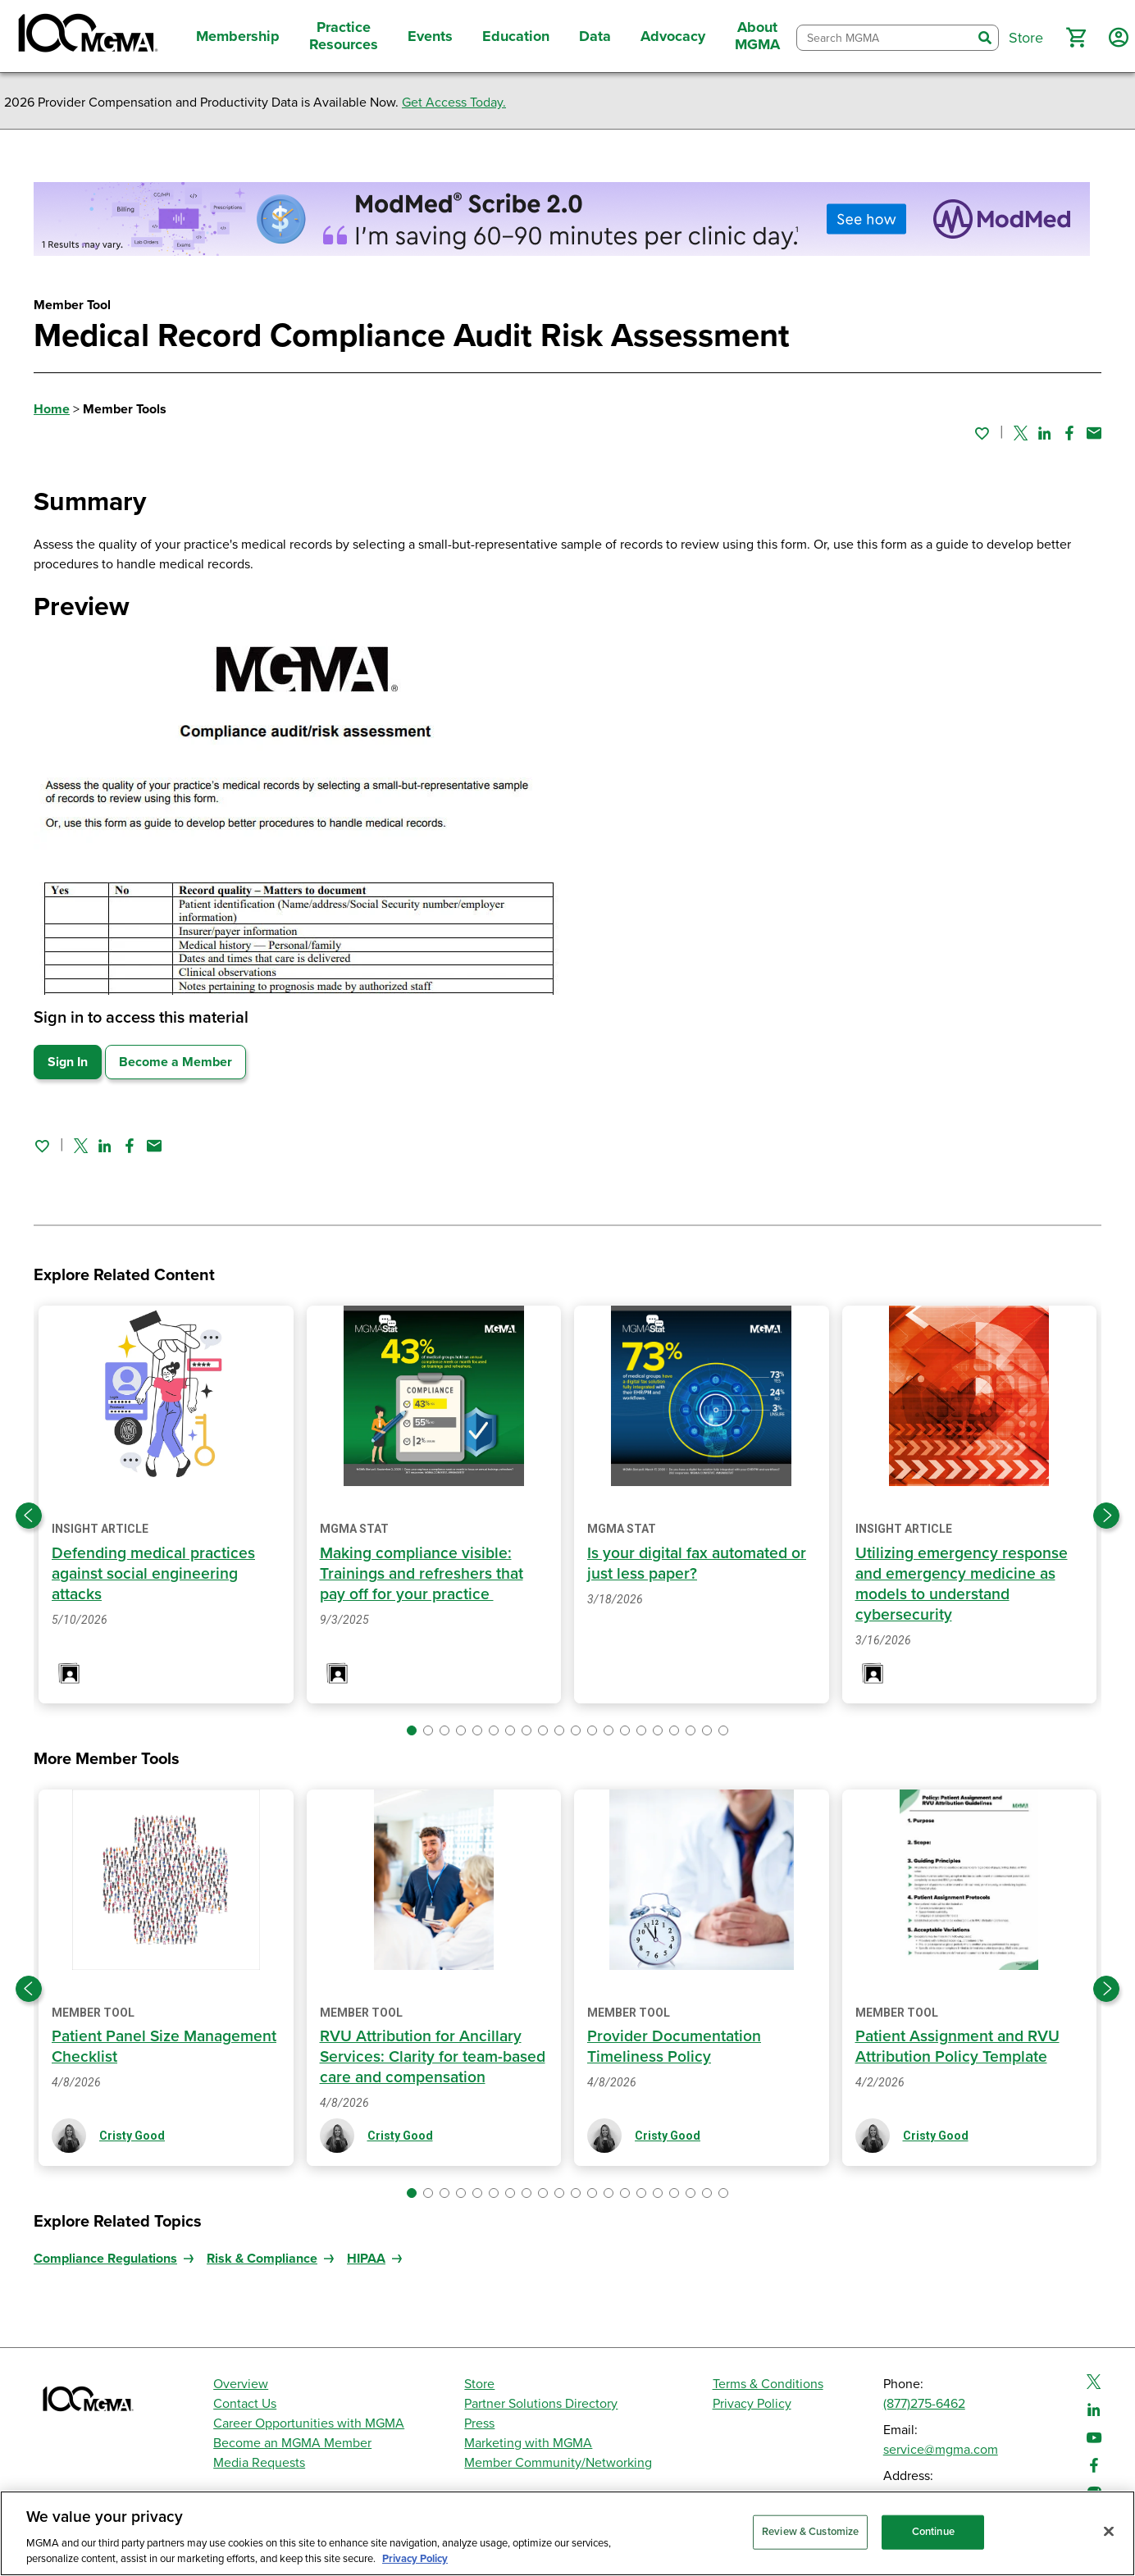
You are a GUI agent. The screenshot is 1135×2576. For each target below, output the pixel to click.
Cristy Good (132, 2135)
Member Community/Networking (558, 2463)
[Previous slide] (29, 1515)
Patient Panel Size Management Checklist (136, 2047)
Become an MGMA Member (292, 2443)
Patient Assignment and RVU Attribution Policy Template (959, 2047)
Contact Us (244, 2404)
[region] (567, 2533)
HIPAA (366, 2258)
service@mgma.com (940, 2450)
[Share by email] (1094, 433)
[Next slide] (1106, 1515)
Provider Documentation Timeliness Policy (675, 2047)
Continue (933, 2531)
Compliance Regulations (105, 2258)
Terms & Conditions (768, 2384)
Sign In (68, 1062)
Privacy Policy (752, 2404)
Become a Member (175, 1062)
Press (479, 2423)
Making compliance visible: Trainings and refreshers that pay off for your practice (424, 1573)
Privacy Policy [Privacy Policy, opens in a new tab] (415, 2558)
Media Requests (259, 2463)
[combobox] (884, 38)
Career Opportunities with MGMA (308, 2423)
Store (479, 2384)
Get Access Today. (454, 102)
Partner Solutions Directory (541, 2404)
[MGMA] (86, 36)
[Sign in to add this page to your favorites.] (981, 433)
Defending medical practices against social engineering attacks (156, 1573)
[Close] (1109, 2532)
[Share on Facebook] (1069, 433)
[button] (1076, 37)
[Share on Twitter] (1021, 433)
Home (52, 409)
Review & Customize (810, 2531)
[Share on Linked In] (1044, 433)
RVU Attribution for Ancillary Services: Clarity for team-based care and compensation (430, 2057)
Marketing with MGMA (528, 2443)
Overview (240, 2384)
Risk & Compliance (262, 2258)
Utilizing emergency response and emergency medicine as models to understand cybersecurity (963, 1584)
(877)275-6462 (924, 2404)
